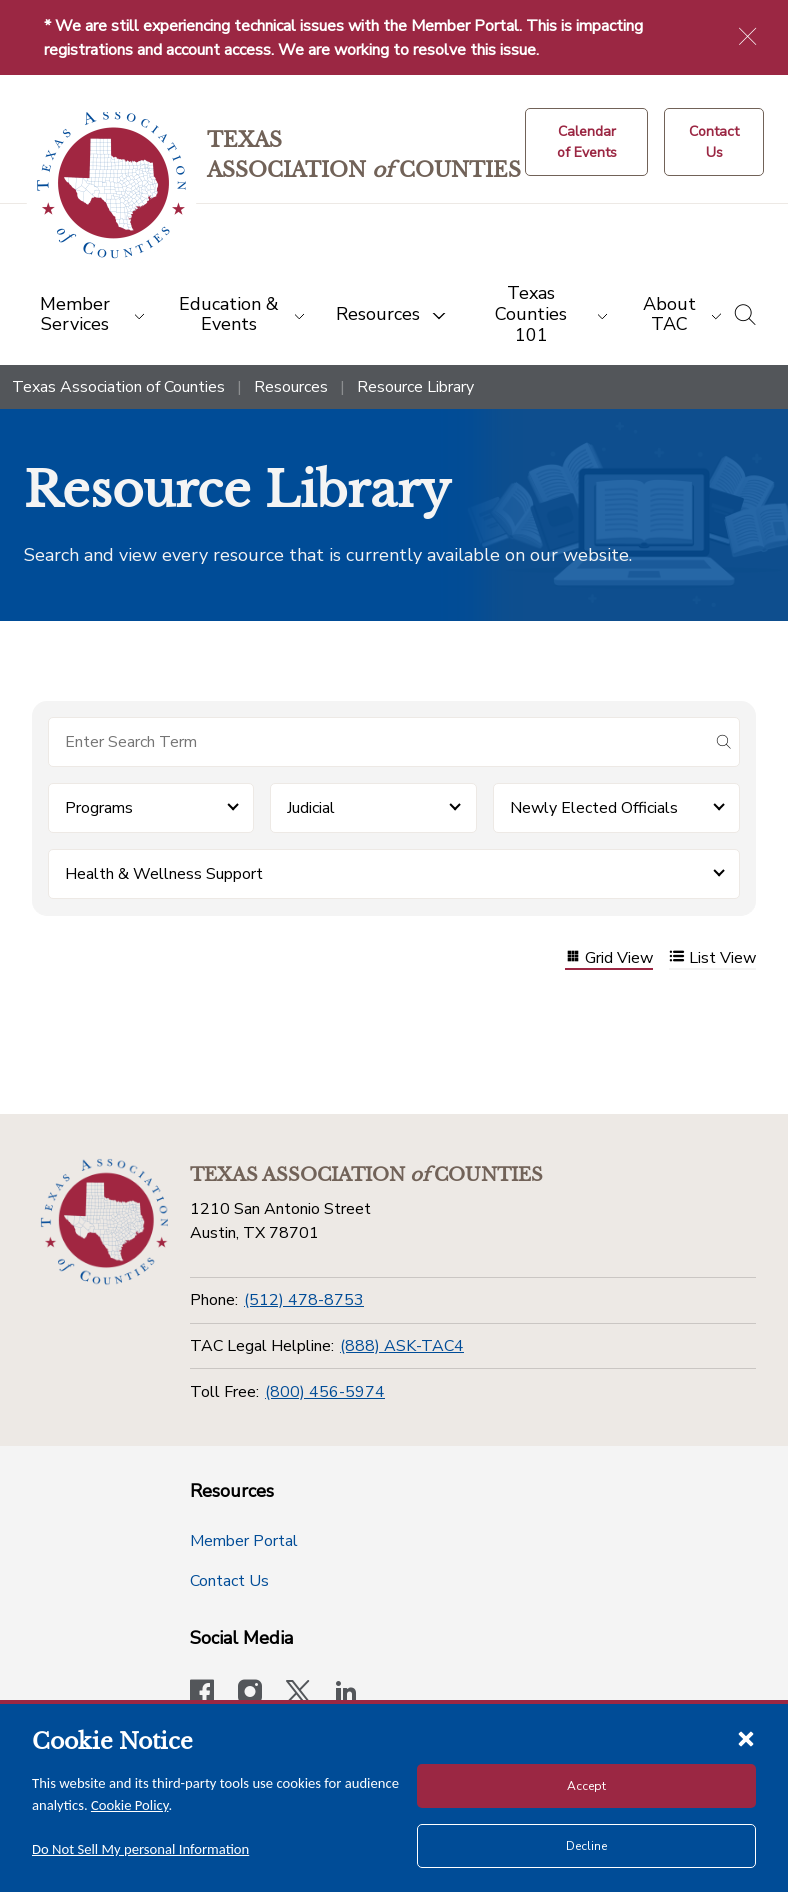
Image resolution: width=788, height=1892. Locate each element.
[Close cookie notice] (746, 1738)
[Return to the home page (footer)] (104, 1222)
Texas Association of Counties (118, 387)
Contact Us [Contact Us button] (229, 1581)
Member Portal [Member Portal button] (244, 1541)
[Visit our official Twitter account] (298, 1694)
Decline (586, 1846)
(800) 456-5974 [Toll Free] (325, 1392)
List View (712, 958)
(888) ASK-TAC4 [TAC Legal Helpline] (402, 1346)
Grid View (609, 958)
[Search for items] (378, 742)
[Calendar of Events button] (586, 142)
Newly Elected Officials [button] (594, 808)
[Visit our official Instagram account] (250, 1694)
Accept (586, 1786)
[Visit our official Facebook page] (202, 1694)
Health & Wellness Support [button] (164, 874)
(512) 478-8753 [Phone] (304, 1300)
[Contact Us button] (714, 142)
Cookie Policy (130, 1805)
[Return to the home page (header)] (111, 185)
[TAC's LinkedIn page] (346, 1694)
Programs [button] (99, 808)
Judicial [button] (311, 808)
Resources (291, 387)
